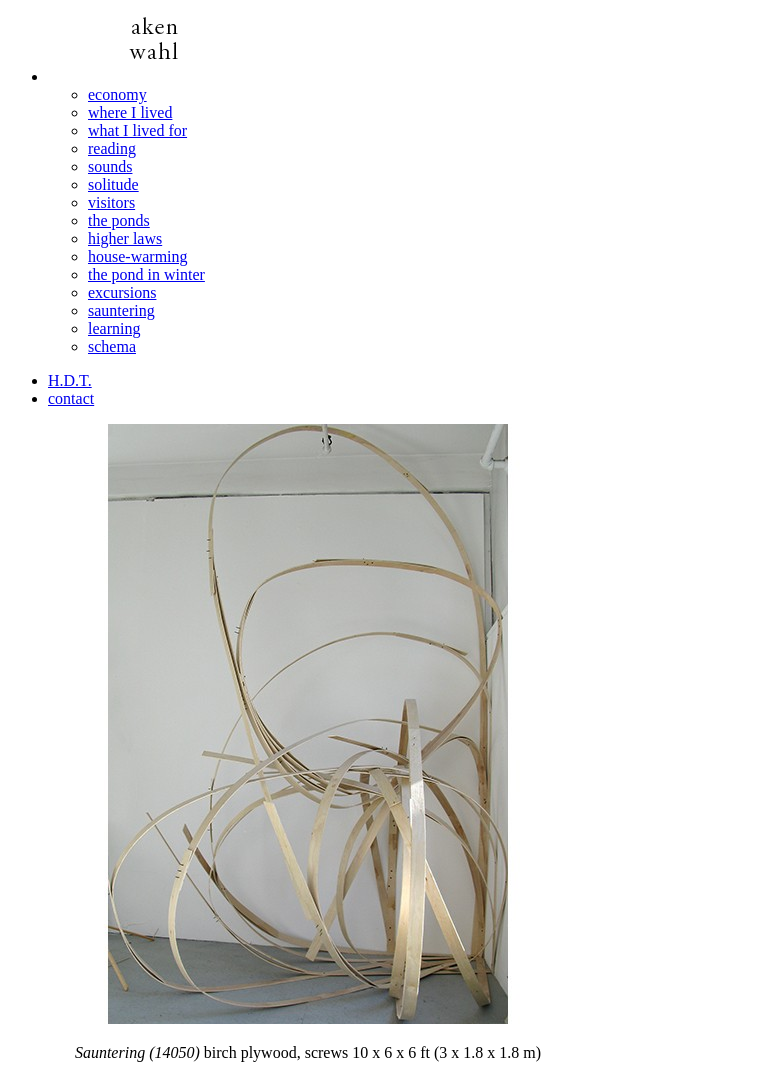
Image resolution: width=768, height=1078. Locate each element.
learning (114, 328)
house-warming (138, 256)
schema (112, 346)
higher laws (125, 238)
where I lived (130, 112)
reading (112, 148)
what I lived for (137, 130)
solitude (113, 184)
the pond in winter (146, 274)
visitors (111, 202)
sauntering (121, 310)
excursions (122, 292)
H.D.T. (70, 380)
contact (71, 398)
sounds (110, 166)
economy (117, 94)
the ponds (119, 220)
